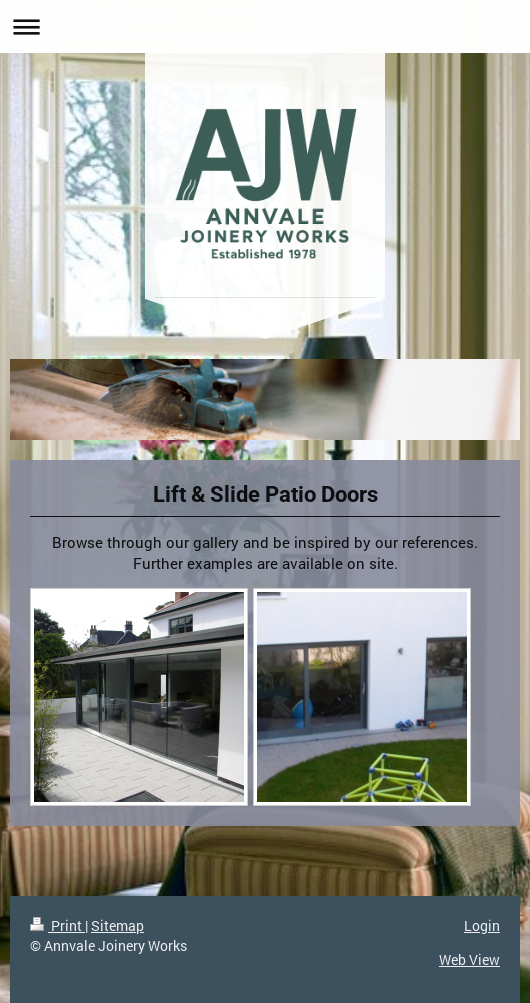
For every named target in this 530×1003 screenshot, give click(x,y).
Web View (469, 959)
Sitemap (117, 925)
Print (57, 925)
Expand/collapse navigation (265, 26)
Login (482, 925)
